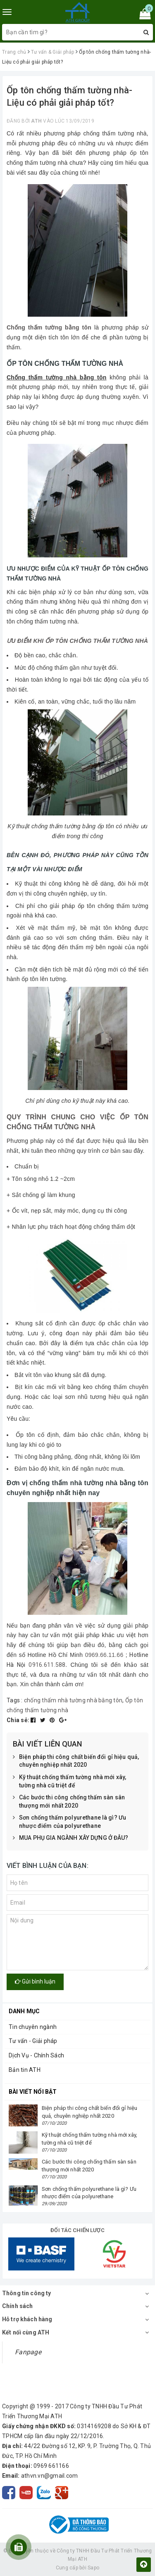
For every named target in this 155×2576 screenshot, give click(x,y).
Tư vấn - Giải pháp (33, 2041)
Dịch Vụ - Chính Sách (36, 2055)
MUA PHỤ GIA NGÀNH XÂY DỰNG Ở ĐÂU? (71, 1838)
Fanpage (28, 2352)
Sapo (93, 2568)
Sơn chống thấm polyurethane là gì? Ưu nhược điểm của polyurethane (69, 1822)
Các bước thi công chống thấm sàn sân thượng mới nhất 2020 (69, 1802)
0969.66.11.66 (104, 1655)
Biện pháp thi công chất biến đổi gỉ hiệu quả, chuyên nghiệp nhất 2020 (76, 1761)
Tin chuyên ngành (33, 2027)
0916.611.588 (47, 1664)
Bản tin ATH (25, 2069)
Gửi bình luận (35, 1981)
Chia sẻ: (18, 1720)
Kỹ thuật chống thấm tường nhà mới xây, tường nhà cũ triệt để (69, 1781)
